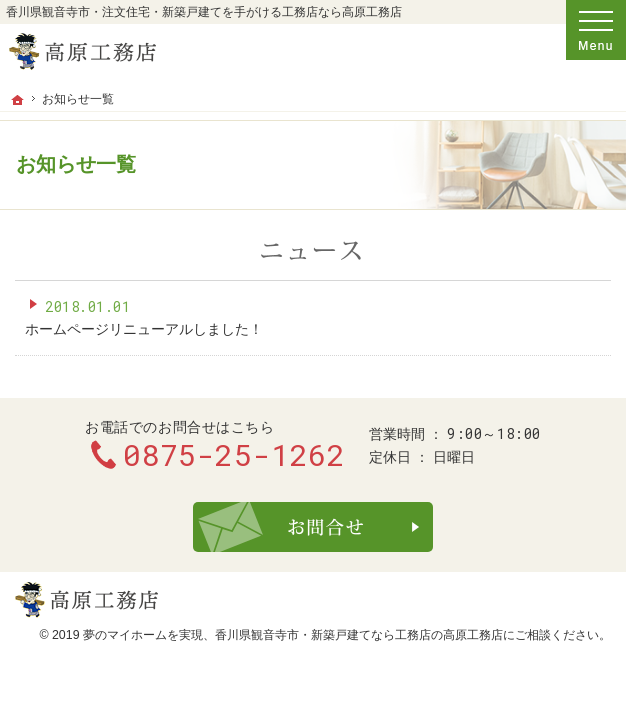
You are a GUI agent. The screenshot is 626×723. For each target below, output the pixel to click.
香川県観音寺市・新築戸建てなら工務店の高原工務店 (359, 635)
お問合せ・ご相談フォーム (313, 527)
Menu (596, 30)
